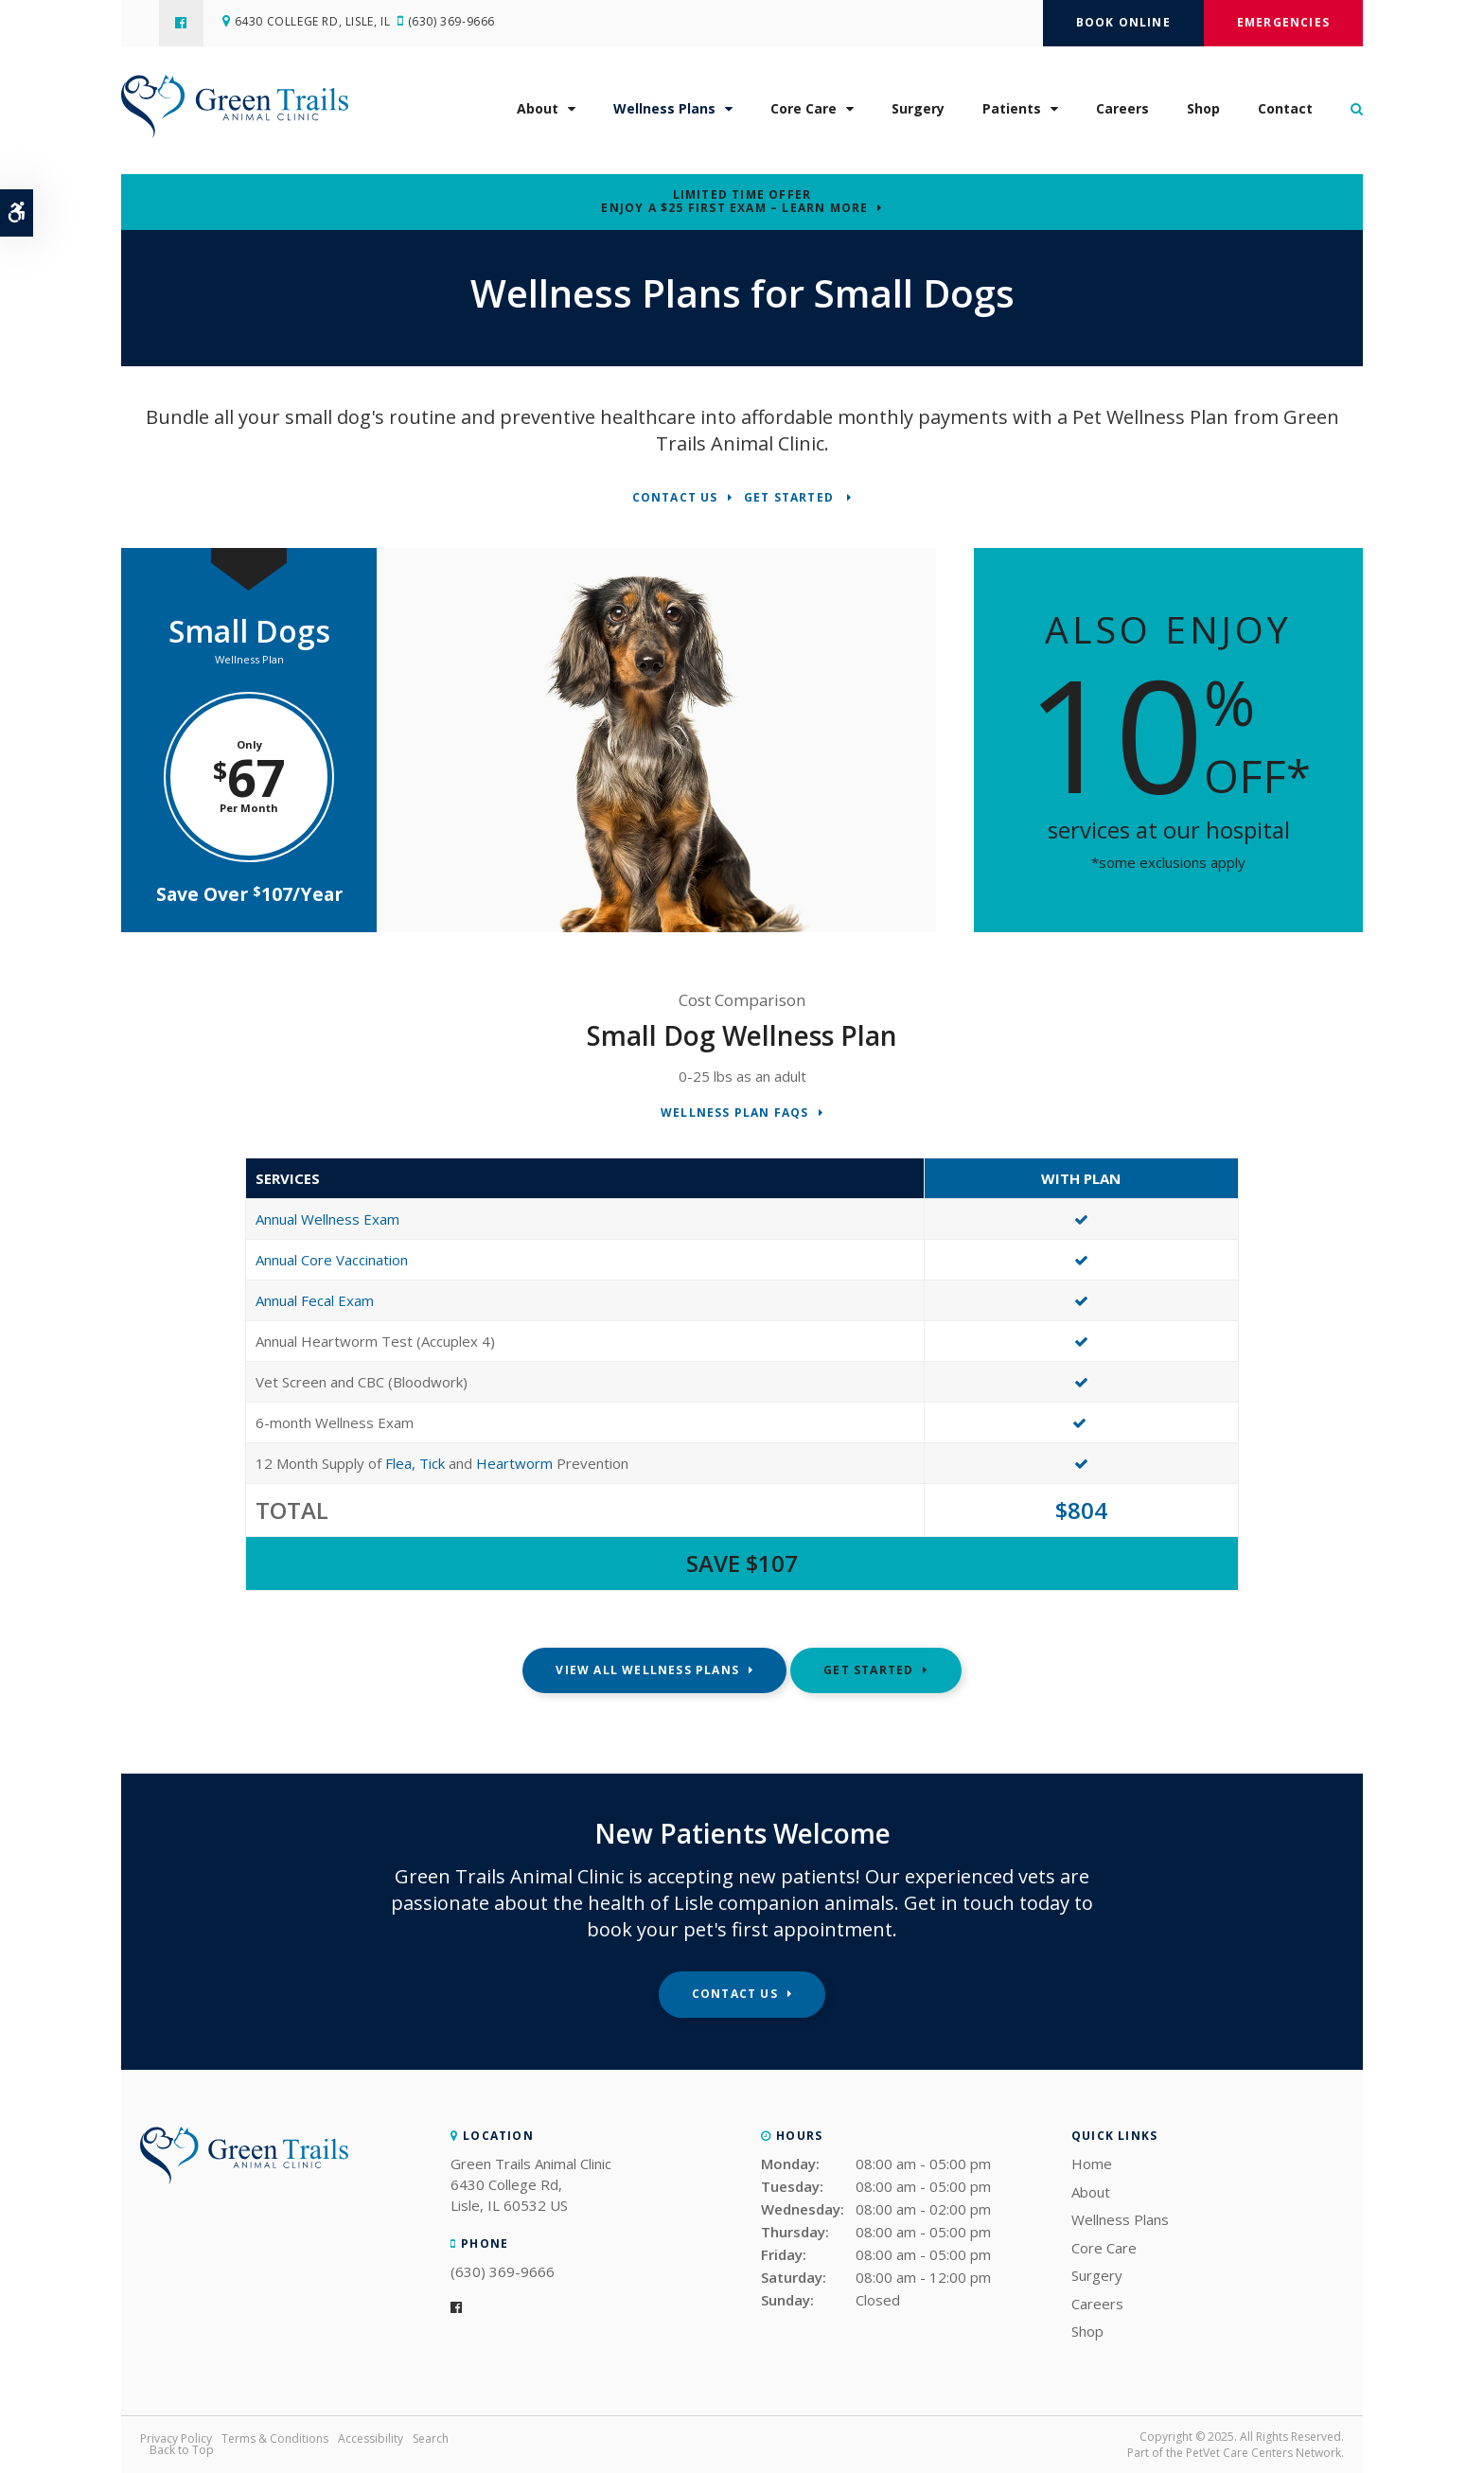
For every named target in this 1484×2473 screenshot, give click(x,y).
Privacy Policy (176, 2438)
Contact (1285, 115)
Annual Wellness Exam (327, 1219)
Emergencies (1283, 22)
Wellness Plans (664, 115)
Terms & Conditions (274, 2438)
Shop (1203, 115)
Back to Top (182, 2450)
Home (1091, 2163)
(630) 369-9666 (460, 23)
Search (431, 2438)
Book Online (1123, 22)
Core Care (803, 115)
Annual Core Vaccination (332, 1259)
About (537, 115)
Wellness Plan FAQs (735, 1113)
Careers (1122, 115)
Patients (1011, 115)
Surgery (918, 115)
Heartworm (514, 1463)
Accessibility (370, 2438)
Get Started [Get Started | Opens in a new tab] (791, 498)
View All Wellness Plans (647, 1670)
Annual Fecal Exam (315, 1300)
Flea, (402, 1463)
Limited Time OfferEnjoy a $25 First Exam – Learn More (734, 201)
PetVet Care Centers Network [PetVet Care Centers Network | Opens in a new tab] (1263, 2453)
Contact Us (675, 498)
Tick (432, 1463)
